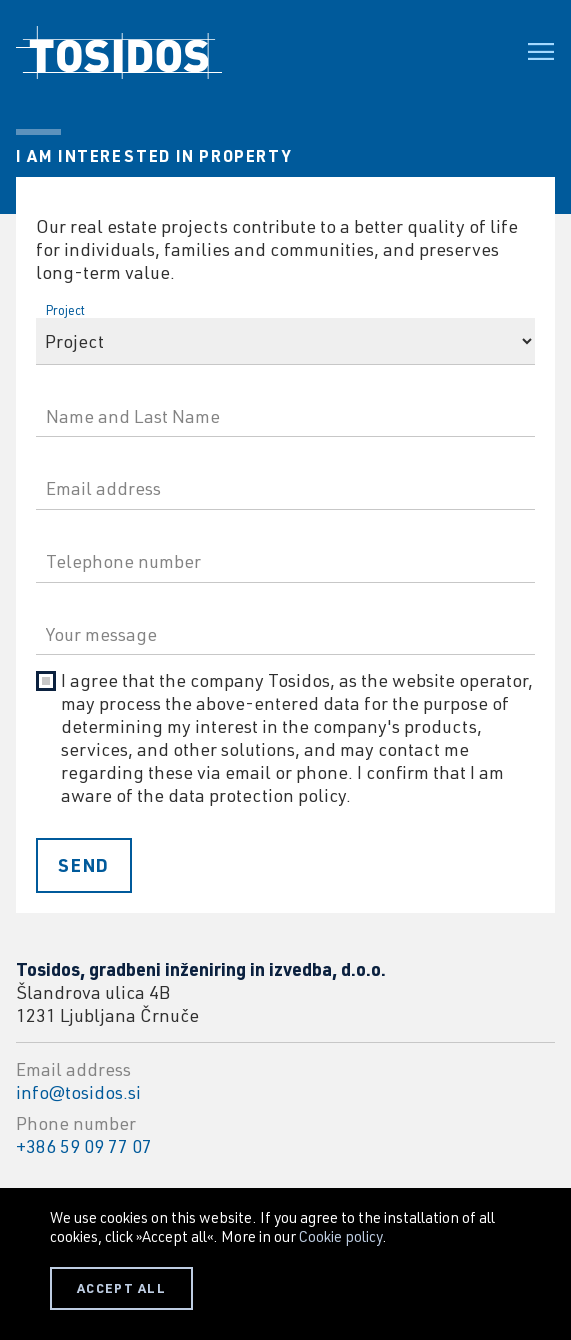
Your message (86, 606)
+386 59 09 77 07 (84, 1146)
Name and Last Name (107, 388)
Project (65, 310)
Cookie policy (340, 1236)
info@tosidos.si (78, 1092)
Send (84, 865)
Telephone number (99, 533)
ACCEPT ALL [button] (121, 1288)
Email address (87, 460)
